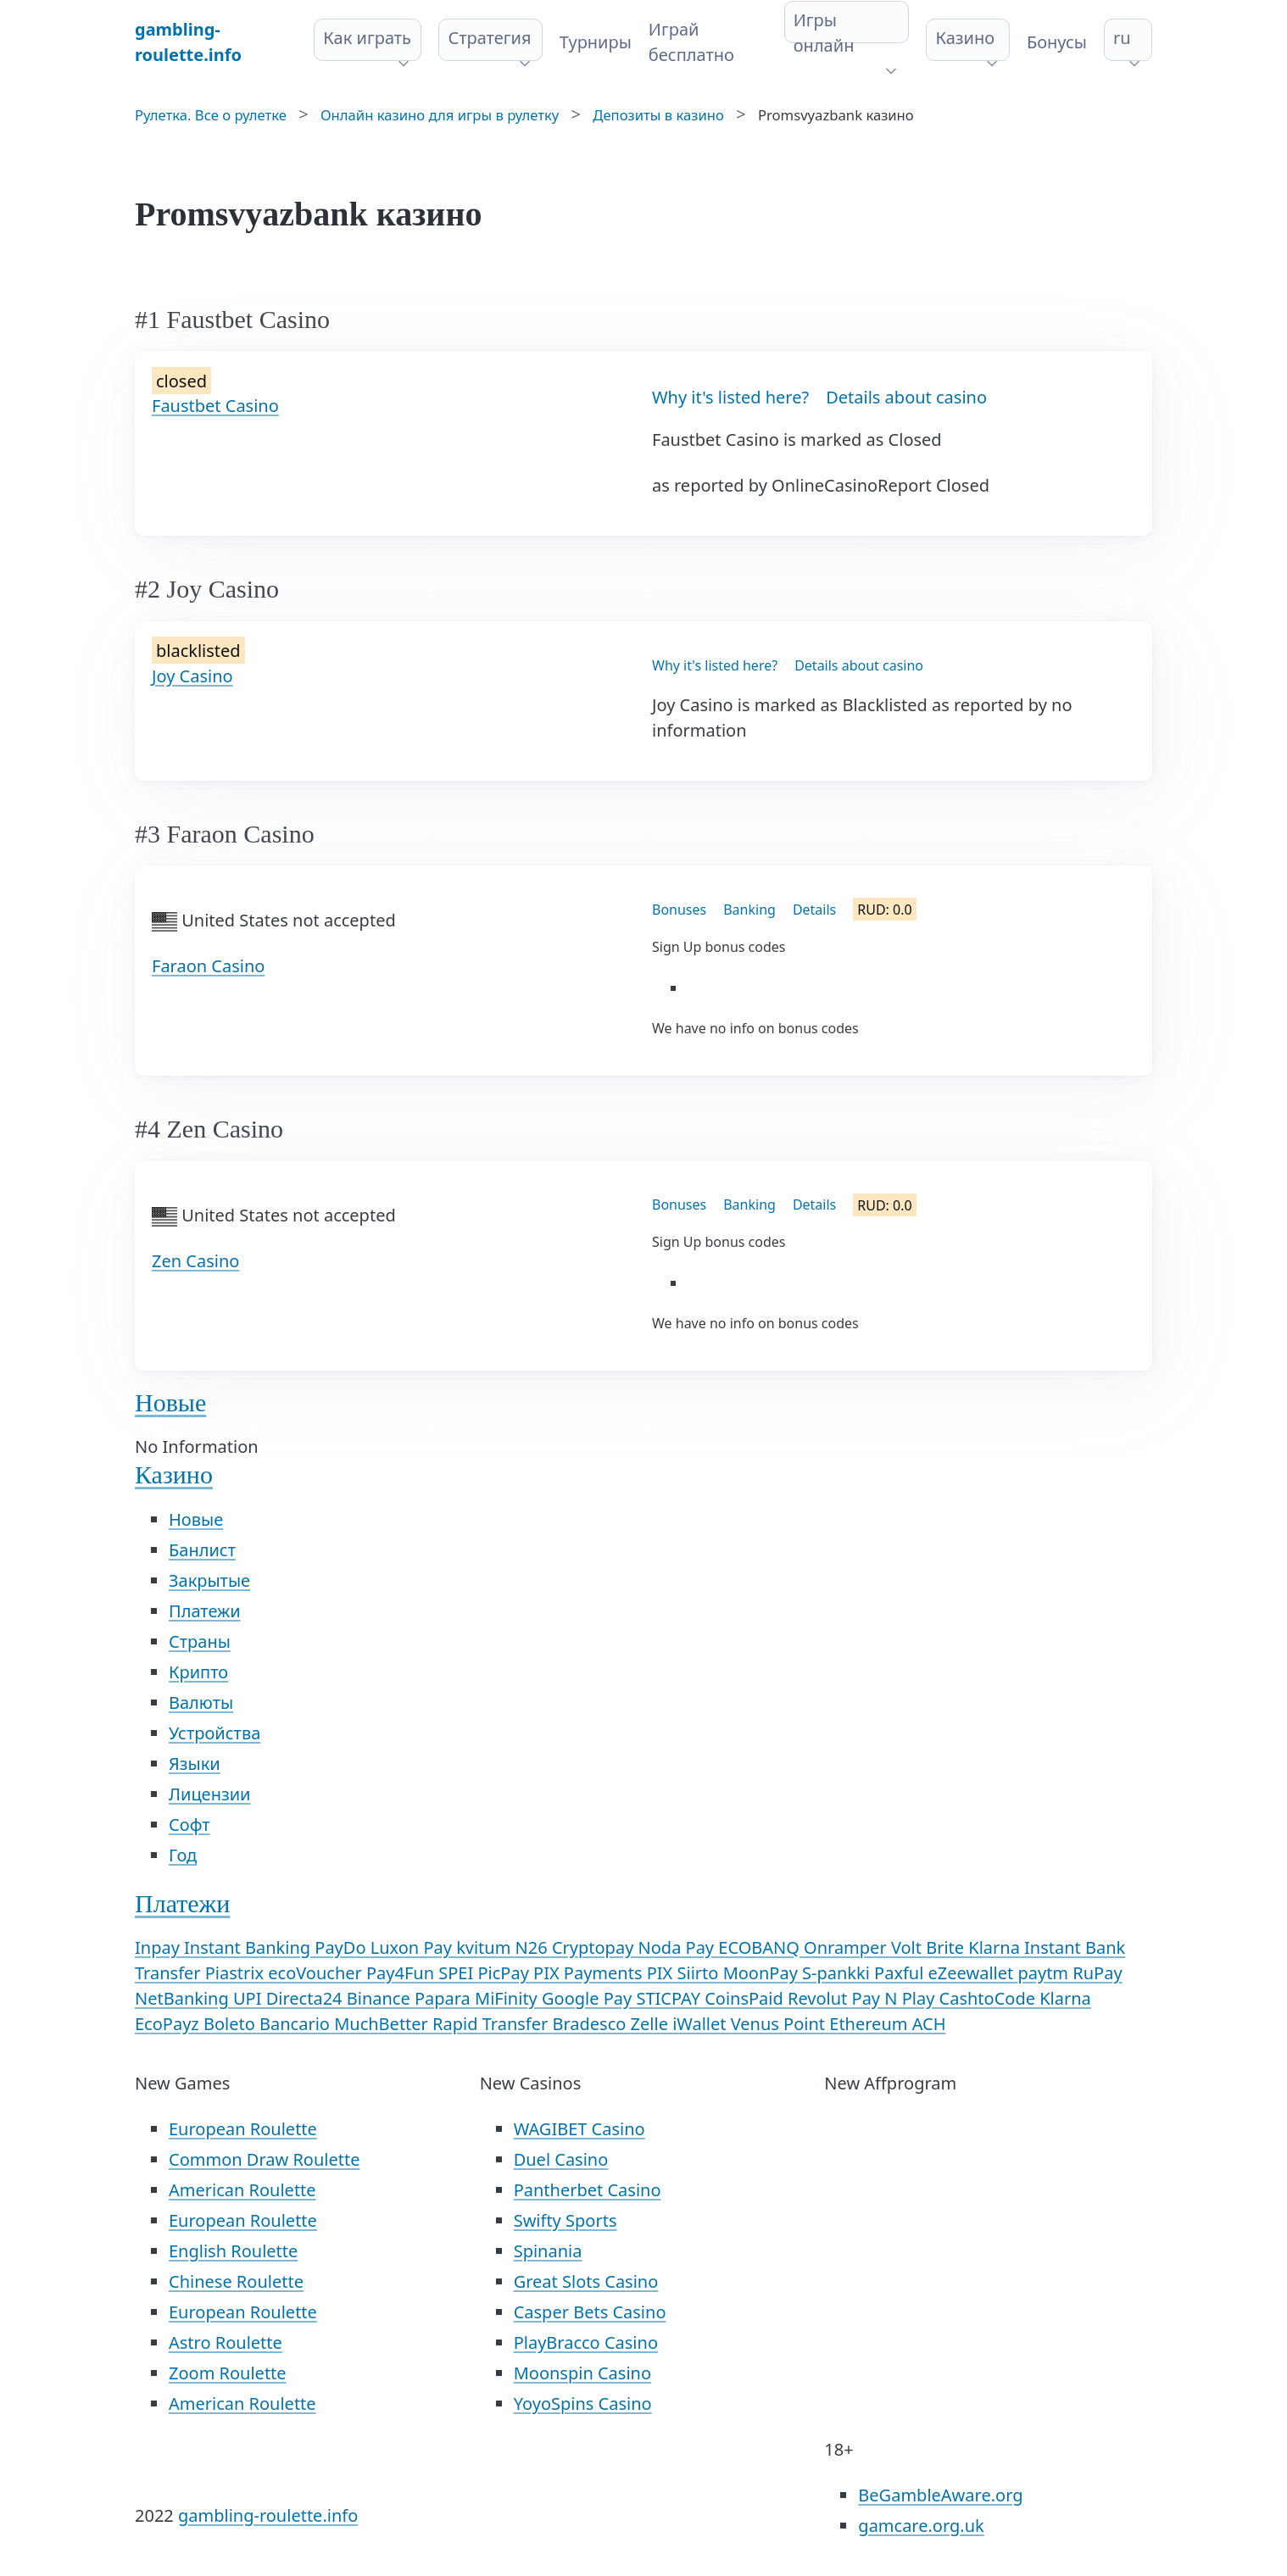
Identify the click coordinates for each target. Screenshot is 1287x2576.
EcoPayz (169, 2023)
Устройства (214, 1733)
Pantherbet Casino (587, 2189)
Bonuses (679, 909)
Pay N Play (895, 1998)
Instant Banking (249, 1947)
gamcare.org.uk (920, 2525)
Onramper (847, 1947)
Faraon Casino (208, 965)
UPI (249, 1998)
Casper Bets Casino (590, 2312)
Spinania (548, 2250)
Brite (947, 1947)
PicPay (505, 1972)
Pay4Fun (402, 1972)
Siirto (700, 1972)
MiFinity (508, 1998)
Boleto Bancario (268, 2023)
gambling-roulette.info (268, 2515)
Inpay (159, 1947)
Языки (194, 1763)
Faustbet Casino (215, 405)
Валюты (201, 1702)
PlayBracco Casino (586, 2342)
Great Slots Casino (586, 2281)
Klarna (1065, 1998)
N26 (533, 1947)
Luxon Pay (413, 1947)
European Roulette (243, 2128)
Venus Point (780, 2023)
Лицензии (210, 1794)
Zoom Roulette (228, 2373)
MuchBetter (383, 2023)
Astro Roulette (225, 2342)
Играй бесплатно (691, 42)
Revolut (820, 1998)
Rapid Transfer (492, 2023)
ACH (929, 2023)
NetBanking (184, 1998)
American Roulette (242, 2189)
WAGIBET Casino (579, 2128)
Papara (445, 1998)
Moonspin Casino (582, 2373)
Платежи (205, 1611)
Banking (749, 909)
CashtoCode (989, 1998)
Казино (964, 37)
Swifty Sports (565, 2220)
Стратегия (489, 37)
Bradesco (591, 2023)
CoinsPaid (746, 1998)
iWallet (701, 2023)
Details (814, 909)
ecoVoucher (317, 1972)
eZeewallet (973, 1972)
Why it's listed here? (730, 397)
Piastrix (236, 1972)
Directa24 (306, 1998)
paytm (1044, 1972)
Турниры (596, 42)
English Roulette (233, 2250)
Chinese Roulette (236, 2281)
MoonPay (762, 1972)
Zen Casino (195, 1260)
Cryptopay (595, 1947)
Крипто (198, 1672)
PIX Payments (590, 1972)
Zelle (652, 2023)
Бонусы (1057, 42)
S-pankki (838, 1972)
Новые (170, 1402)
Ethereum (870, 2023)
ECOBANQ (761, 1947)
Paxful (901, 1972)
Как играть (367, 37)
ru (1122, 37)
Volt (908, 1947)
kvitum (485, 1947)
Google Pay (589, 1998)
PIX (662, 1972)
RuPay (1097, 1972)
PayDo (342, 1947)
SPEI (457, 1972)
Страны (200, 1641)
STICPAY (670, 1998)
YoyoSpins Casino (583, 2403)
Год (183, 1855)
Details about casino (906, 397)
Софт (189, 1824)
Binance (381, 1998)
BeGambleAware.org (940, 2495)
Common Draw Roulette (264, 2159)
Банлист (202, 1549)
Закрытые (209, 1580)
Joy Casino (192, 676)
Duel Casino (561, 2159)
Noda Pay (678, 1947)
